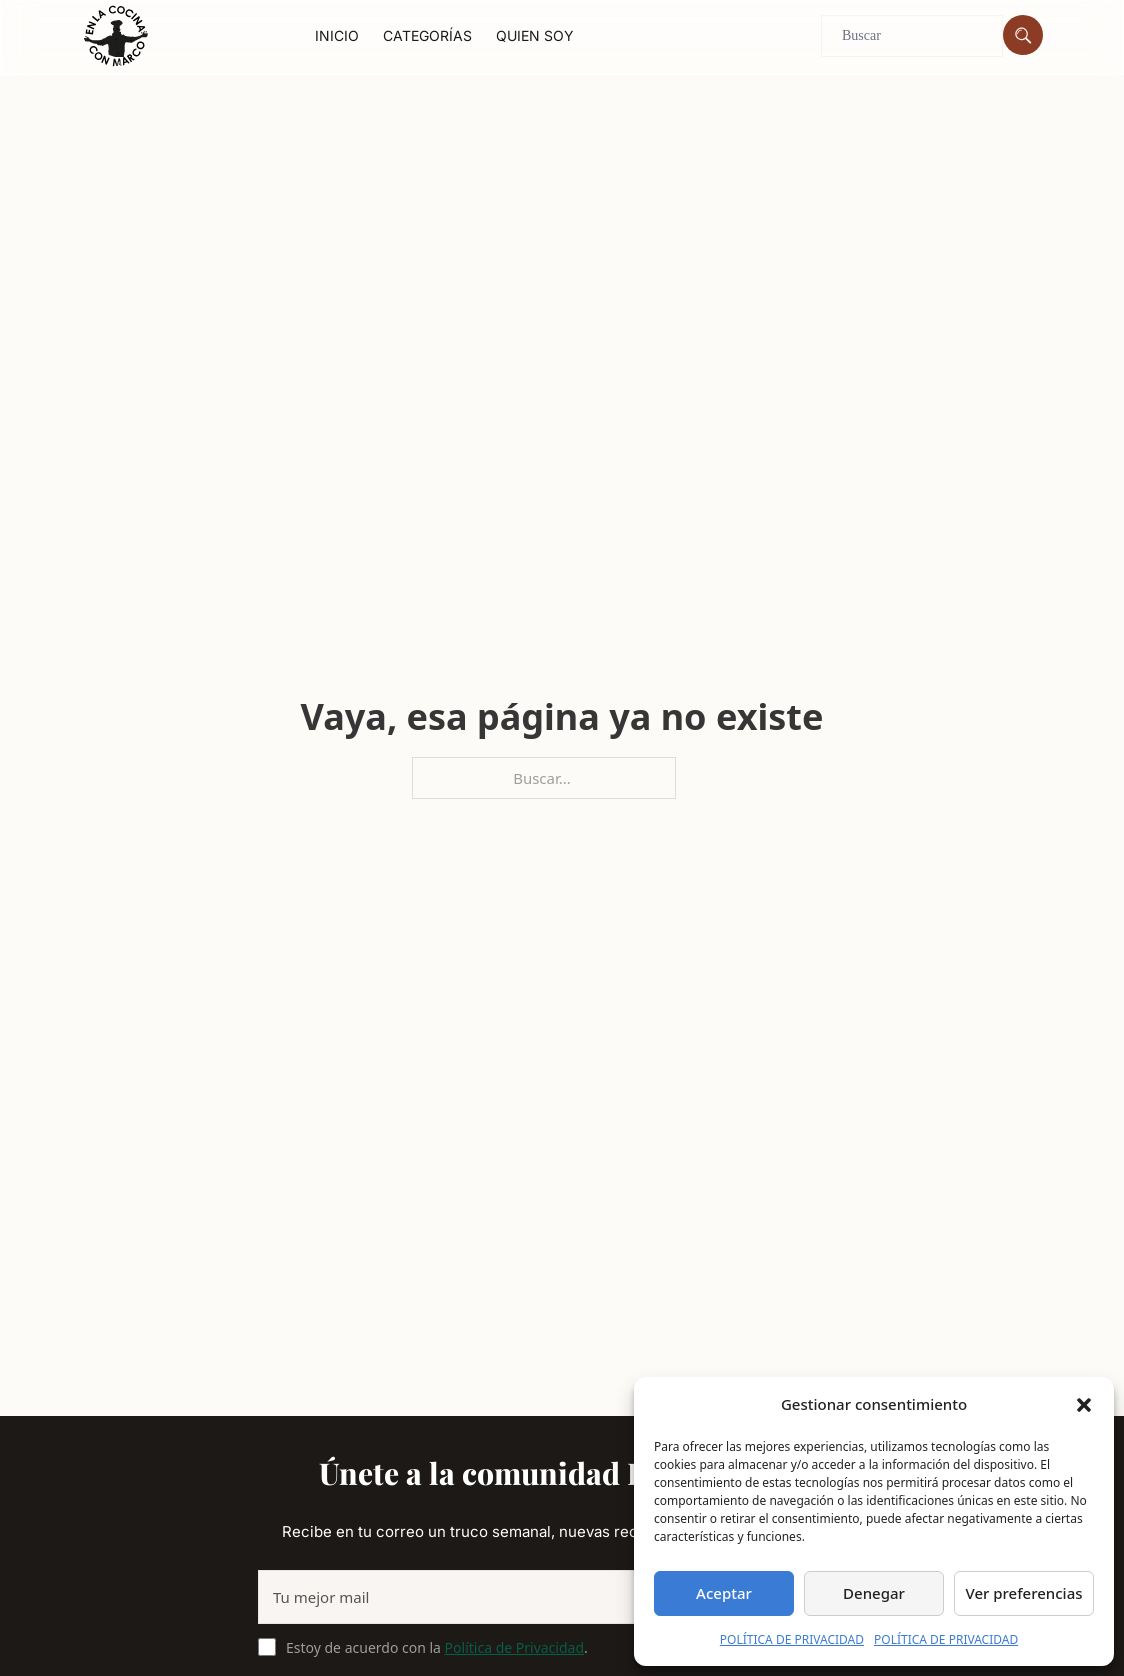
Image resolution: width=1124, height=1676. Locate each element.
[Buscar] (1023, 35)
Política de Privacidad (514, 1647)
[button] (1084, 1405)
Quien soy (535, 35)
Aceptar (724, 1593)
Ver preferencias (1023, 1593)
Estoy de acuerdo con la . (437, 1647)
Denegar (874, 1593)
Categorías (427, 35)
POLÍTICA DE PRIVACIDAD (792, 1639)
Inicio (337, 35)
